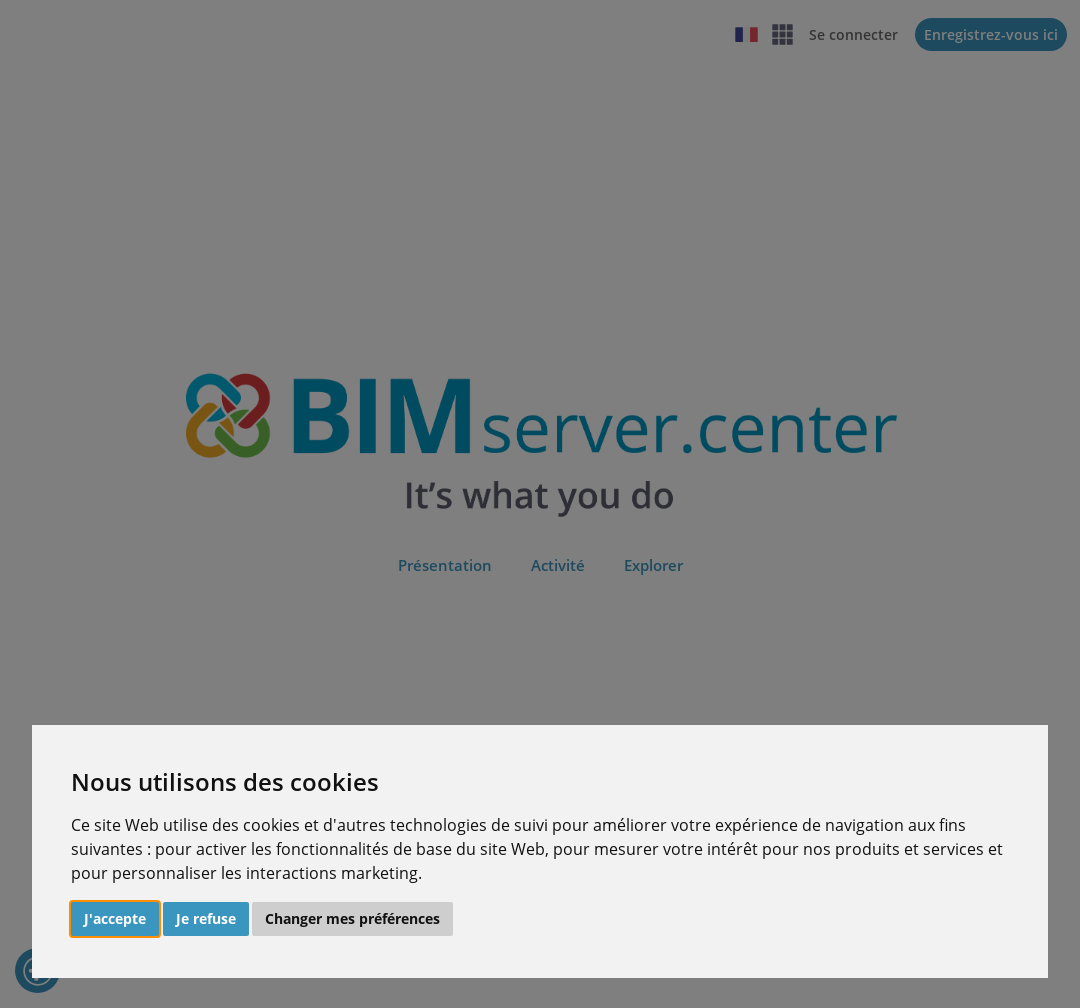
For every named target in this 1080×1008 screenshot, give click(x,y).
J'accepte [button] (115, 918)
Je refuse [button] (206, 918)
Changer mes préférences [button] (352, 918)
